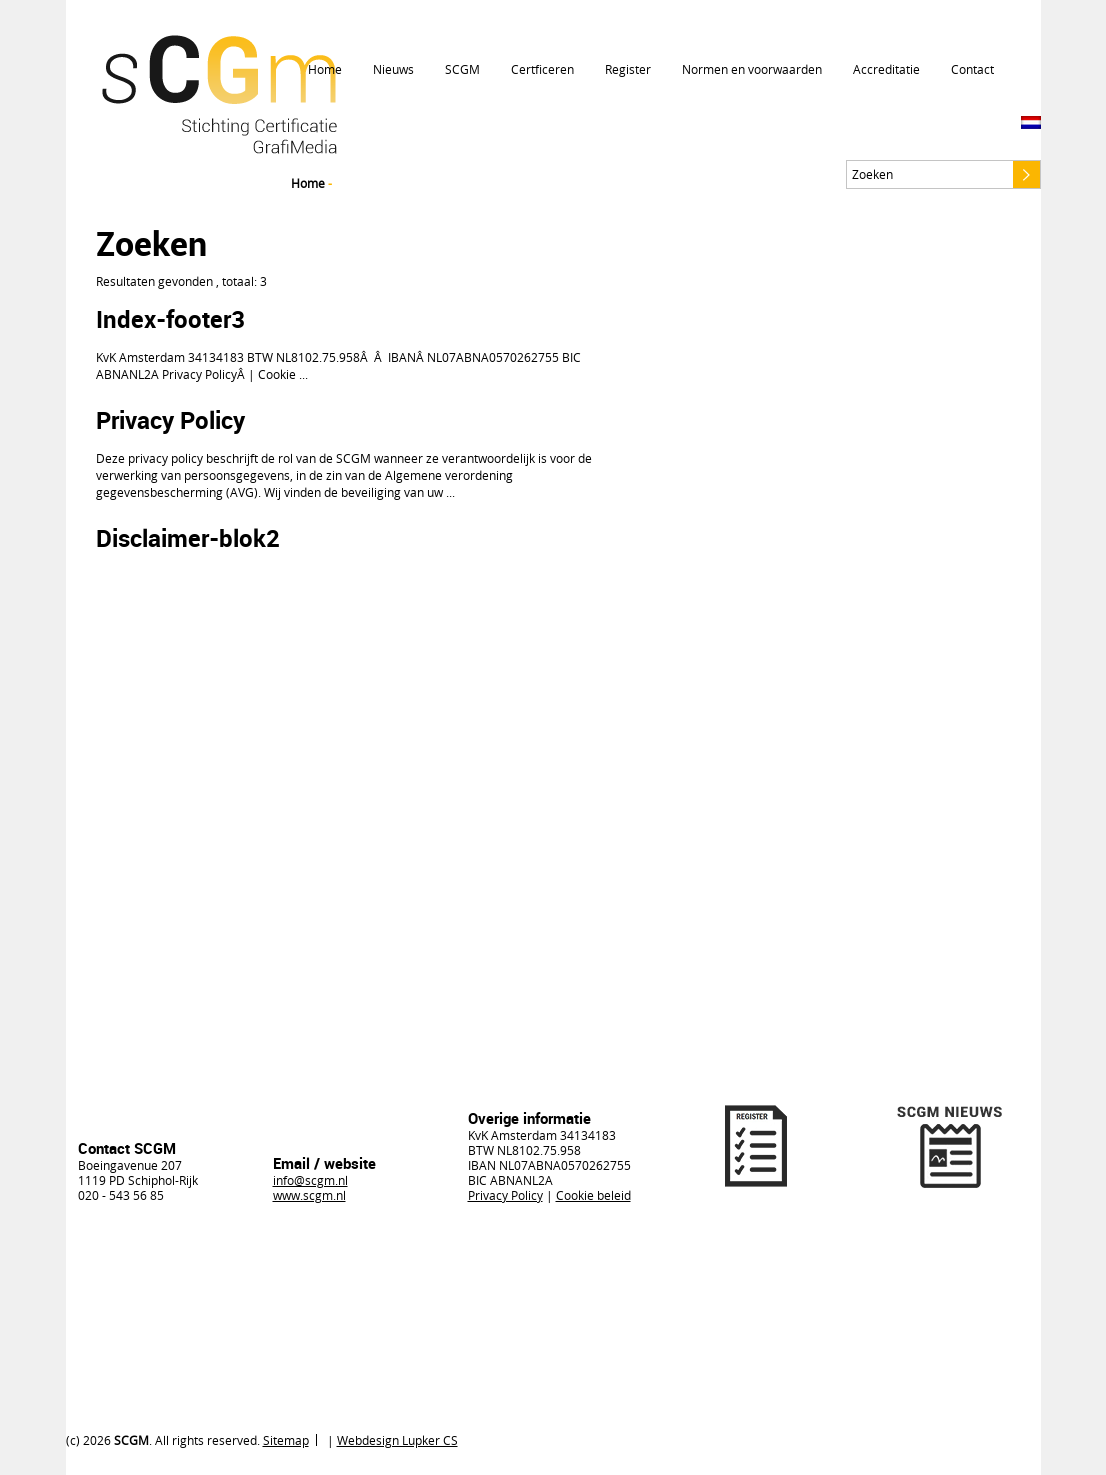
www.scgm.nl (309, 1195)
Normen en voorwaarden (752, 69)
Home (325, 69)
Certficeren (542, 69)
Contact (972, 69)
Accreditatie (886, 69)
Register (628, 69)
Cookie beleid (593, 1195)
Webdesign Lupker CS (397, 1440)
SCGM (462, 69)
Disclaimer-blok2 (188, 538)
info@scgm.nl (310, 1180)
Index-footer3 (170, 319)
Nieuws (393, 69)
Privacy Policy (170, 420)
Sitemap (286, 1440)
